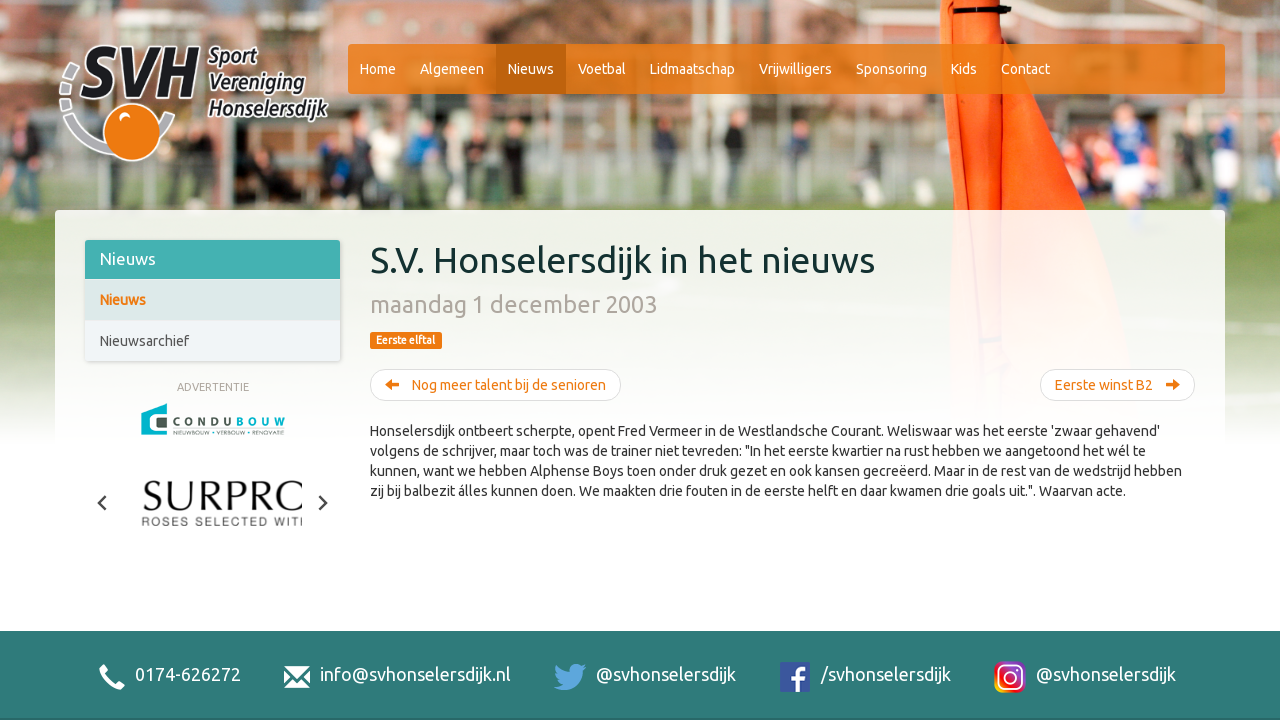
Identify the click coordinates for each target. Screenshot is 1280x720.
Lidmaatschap (692, 69)
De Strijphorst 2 (118, 693)
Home (378, 69)
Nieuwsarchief (144, 341)
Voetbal (602, 69)
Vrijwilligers (795, 69)
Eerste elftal (405, 340)
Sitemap (1005, 693)
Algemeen (452, 69)
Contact (1025, 69)
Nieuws (531, 69)
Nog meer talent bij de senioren (495, 385)
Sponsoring (891, 69)
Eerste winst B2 (1117, 385)
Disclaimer (934, 693)
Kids (964, 69)
